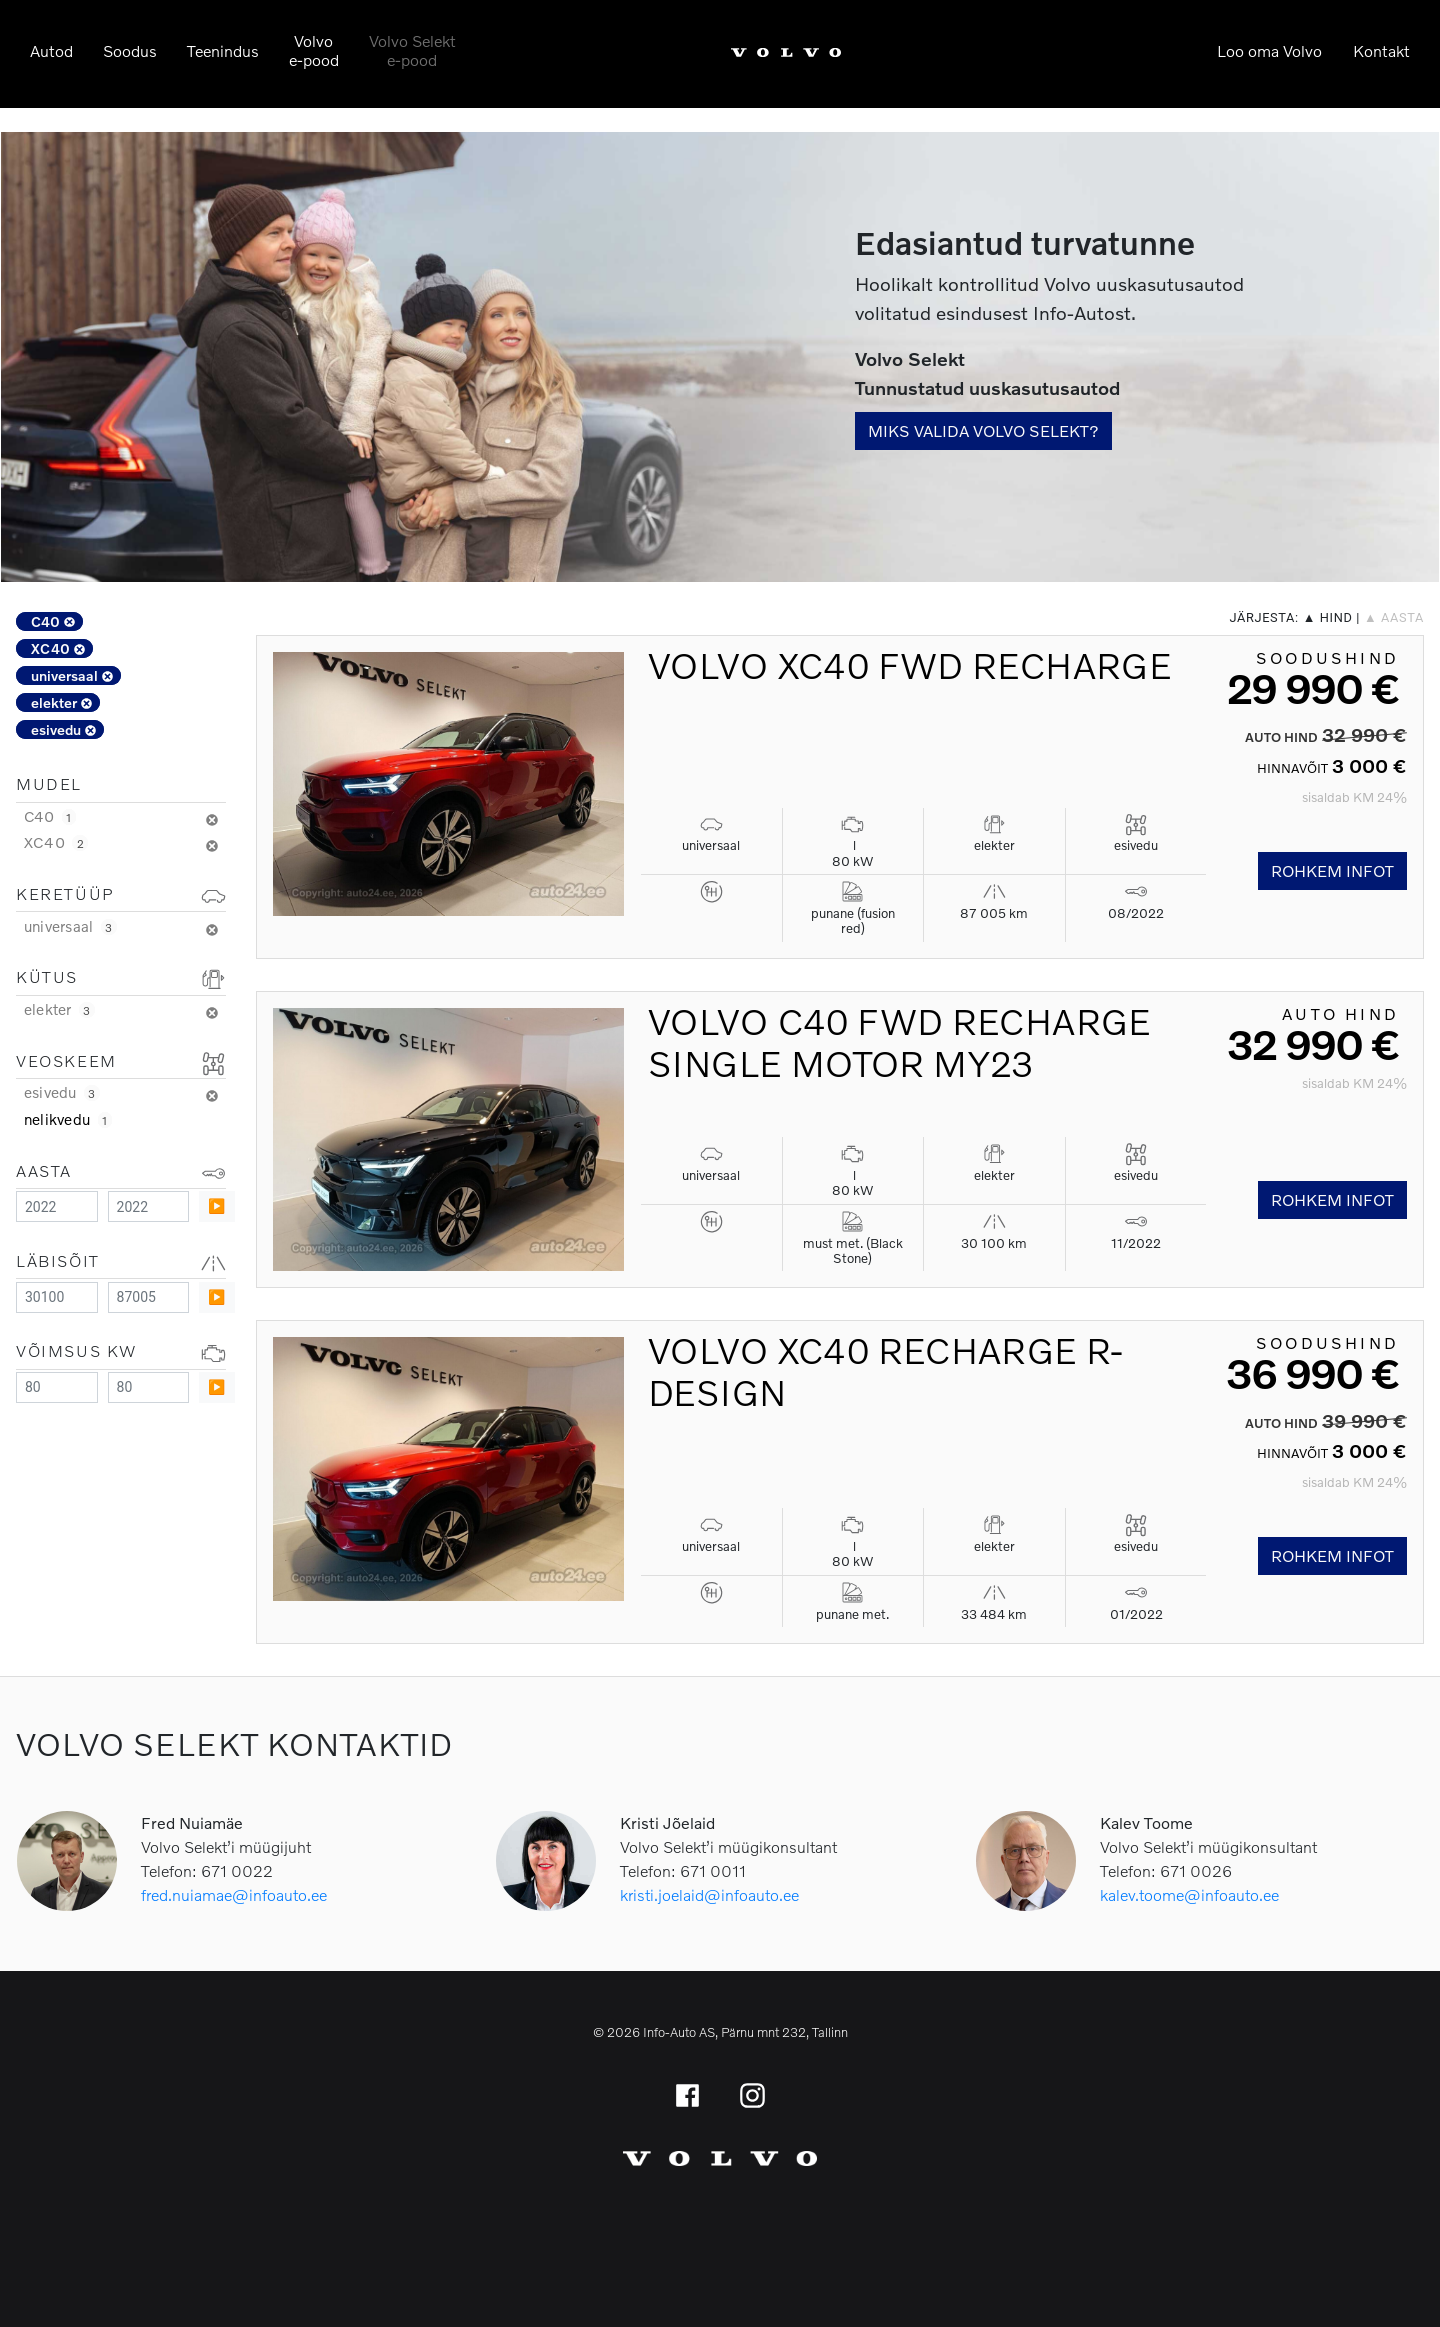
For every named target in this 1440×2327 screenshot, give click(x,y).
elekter (61, 702)
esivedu (63, 729)
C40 (53, 621)
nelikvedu (68, 1119)
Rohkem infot (1332, 870)
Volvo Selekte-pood (412, 50)
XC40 (58, 648)
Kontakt (1381, 50)
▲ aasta (1394, 617)
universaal (72, 675)
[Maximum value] (149, 1206)
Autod (51, 50)
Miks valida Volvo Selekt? (983, 430)
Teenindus (223, 50)
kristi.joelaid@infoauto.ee (709, 1894)
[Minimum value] (57, 1206)
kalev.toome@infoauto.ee (1189, 1894)
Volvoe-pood (314, 50)
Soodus (130, 50)
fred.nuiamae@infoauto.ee (234, 1894)
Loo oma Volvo (1269, 50)
